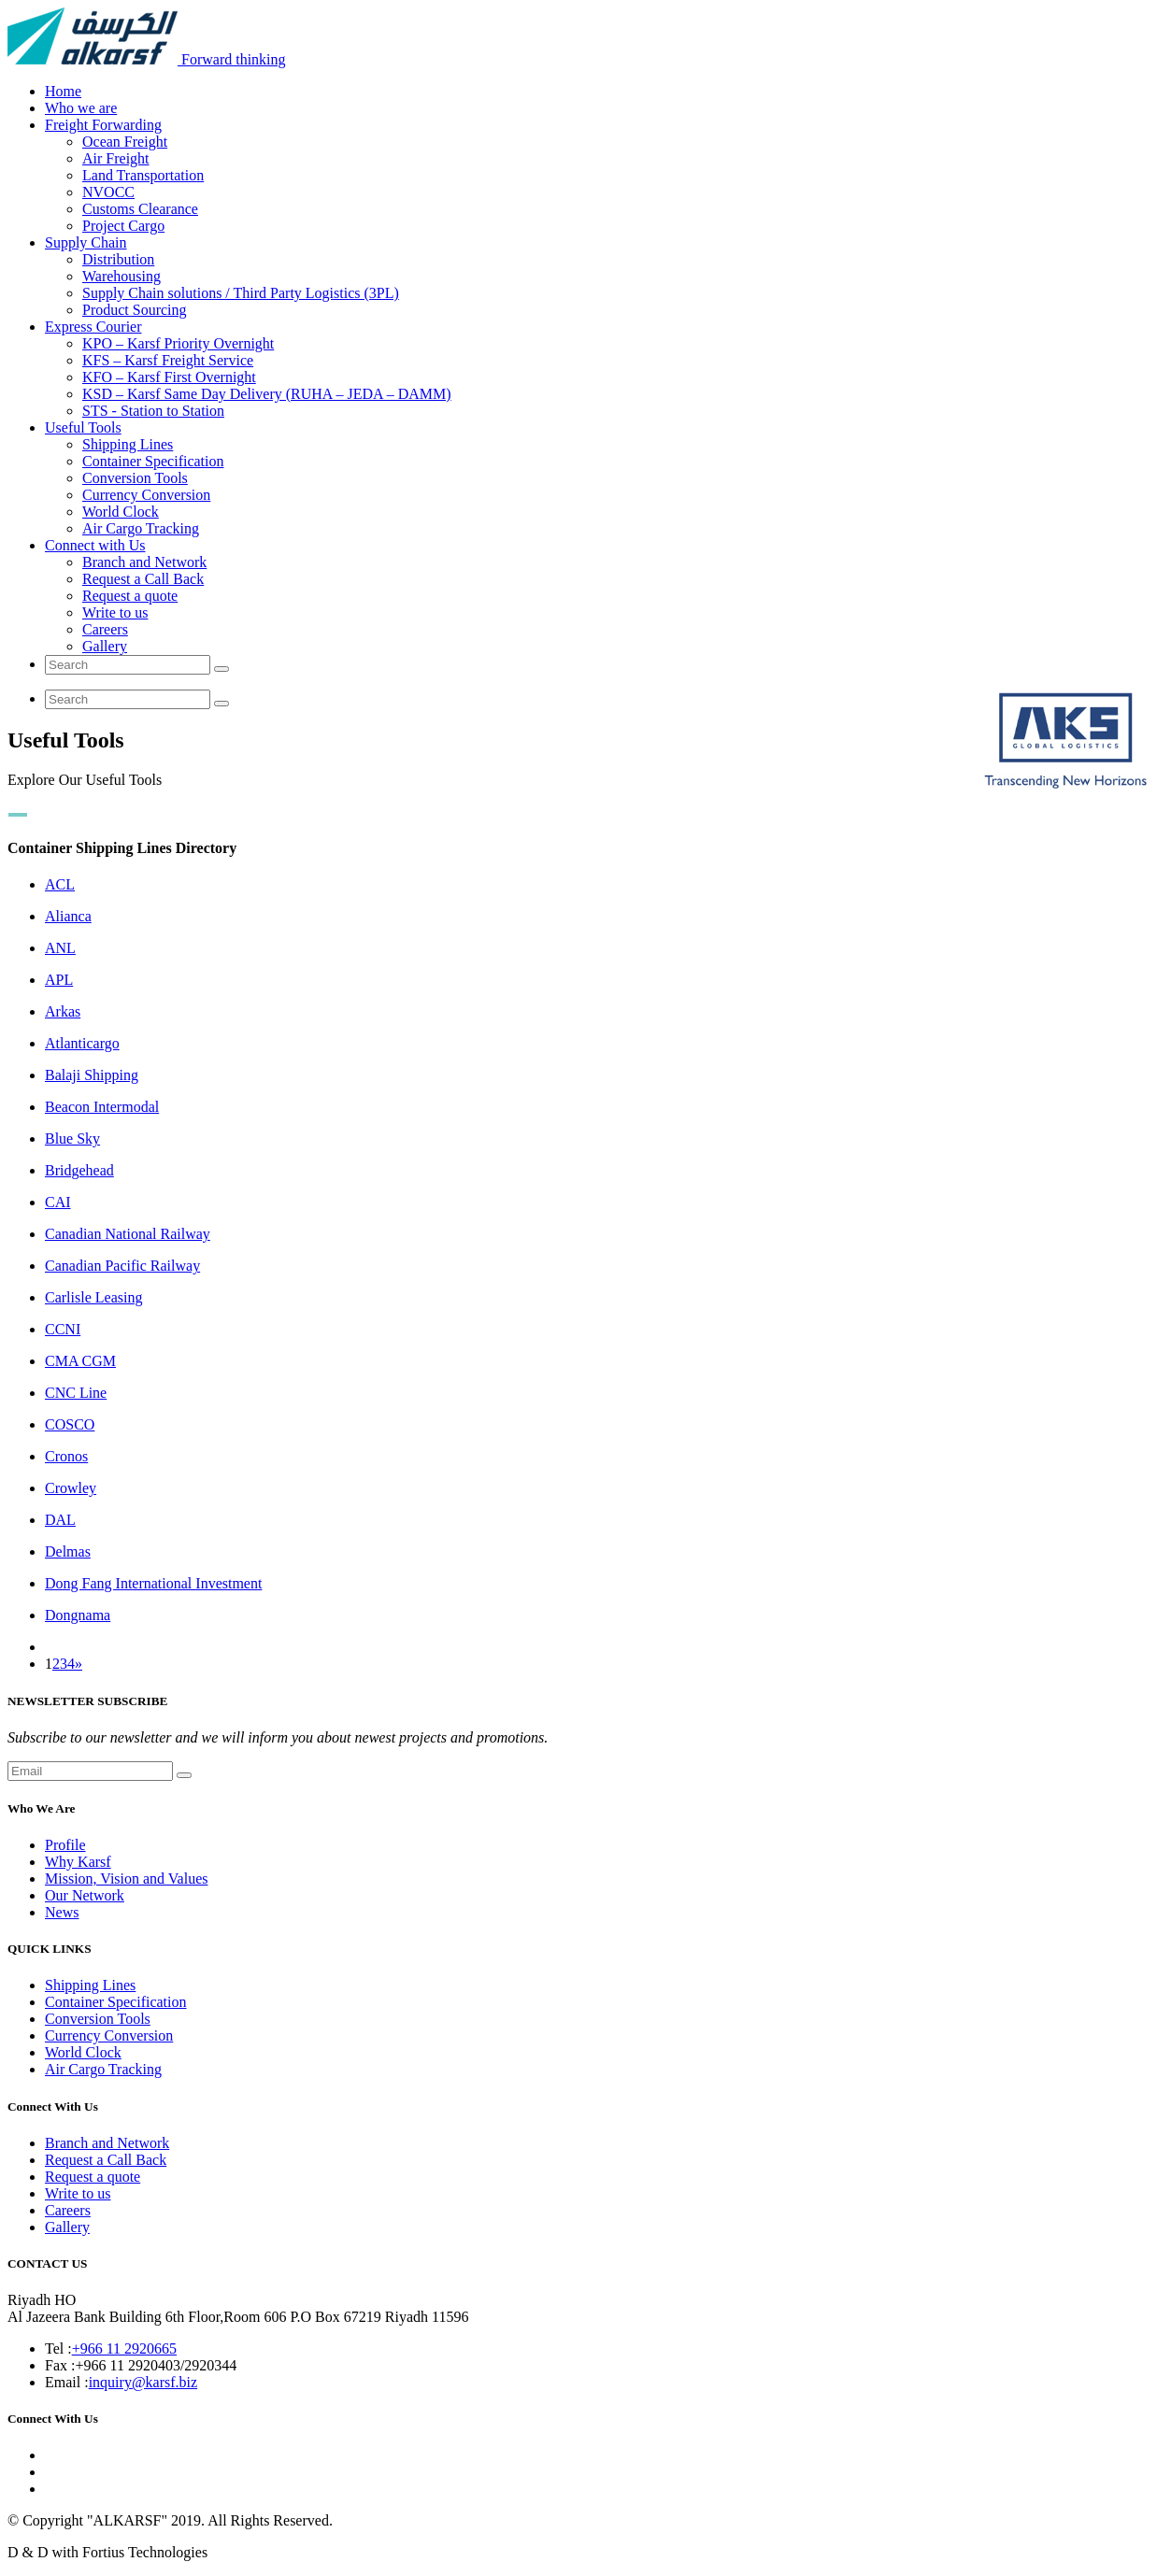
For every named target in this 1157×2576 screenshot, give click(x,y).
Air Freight (116, 158)
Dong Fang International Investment (153, 1583)
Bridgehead (79, 1170)
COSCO (69, 1424)
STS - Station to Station (153, 411)
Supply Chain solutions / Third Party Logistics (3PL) (240, 293)
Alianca (68, 916)
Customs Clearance (140, 209)
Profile (65, 1845)
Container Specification (153, 461)
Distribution (118, 259)
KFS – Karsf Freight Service (167, 360)
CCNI (62, 1329)
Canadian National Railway (127, 1234)
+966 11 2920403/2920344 (155, 2365)
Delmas (68, 1551)
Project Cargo (123, 226)
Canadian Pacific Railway (122, 1266)
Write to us (115, 612)
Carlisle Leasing (93, 1297)
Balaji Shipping (91, 1075)
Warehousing (121, 276)
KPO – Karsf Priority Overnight (178, 343)
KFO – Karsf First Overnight (169, 377)
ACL (60, 884)
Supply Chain (86, 242)
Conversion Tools (135, 478)
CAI (58, 1202)
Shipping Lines (127, 444)
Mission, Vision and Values (126, 1878)
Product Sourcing (134, 310)
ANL (60, 948)
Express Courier (93, 326)
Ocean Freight (124, 141)
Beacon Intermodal (102, 1107)
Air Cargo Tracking (140, 528)
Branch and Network (144, 562)
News (62, 1912)
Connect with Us (95, 545)
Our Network (84, 1895)
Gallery (104, 646)
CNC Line (76, 1393)
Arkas (62, 1011)
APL (59, 980)
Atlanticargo (82, 1043)
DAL (60, 1520)
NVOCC (108, 192)
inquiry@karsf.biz (143, 2382)
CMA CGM (80, 1361)
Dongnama (77, 1615)
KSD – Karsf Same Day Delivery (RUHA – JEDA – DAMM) (266, 394)
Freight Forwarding (103, 125)
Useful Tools (83, 427)
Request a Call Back (143, 579)
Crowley (70, 1488)
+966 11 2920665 (124, 2348)
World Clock (120, 511)
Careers (105, 629)
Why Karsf (78, 1862)
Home (63, 91)
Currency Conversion (146, 495)
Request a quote (130, 596)
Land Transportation (143, 175)
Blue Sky (72, 1138)
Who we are (81, 108)
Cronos (66, 1456)
